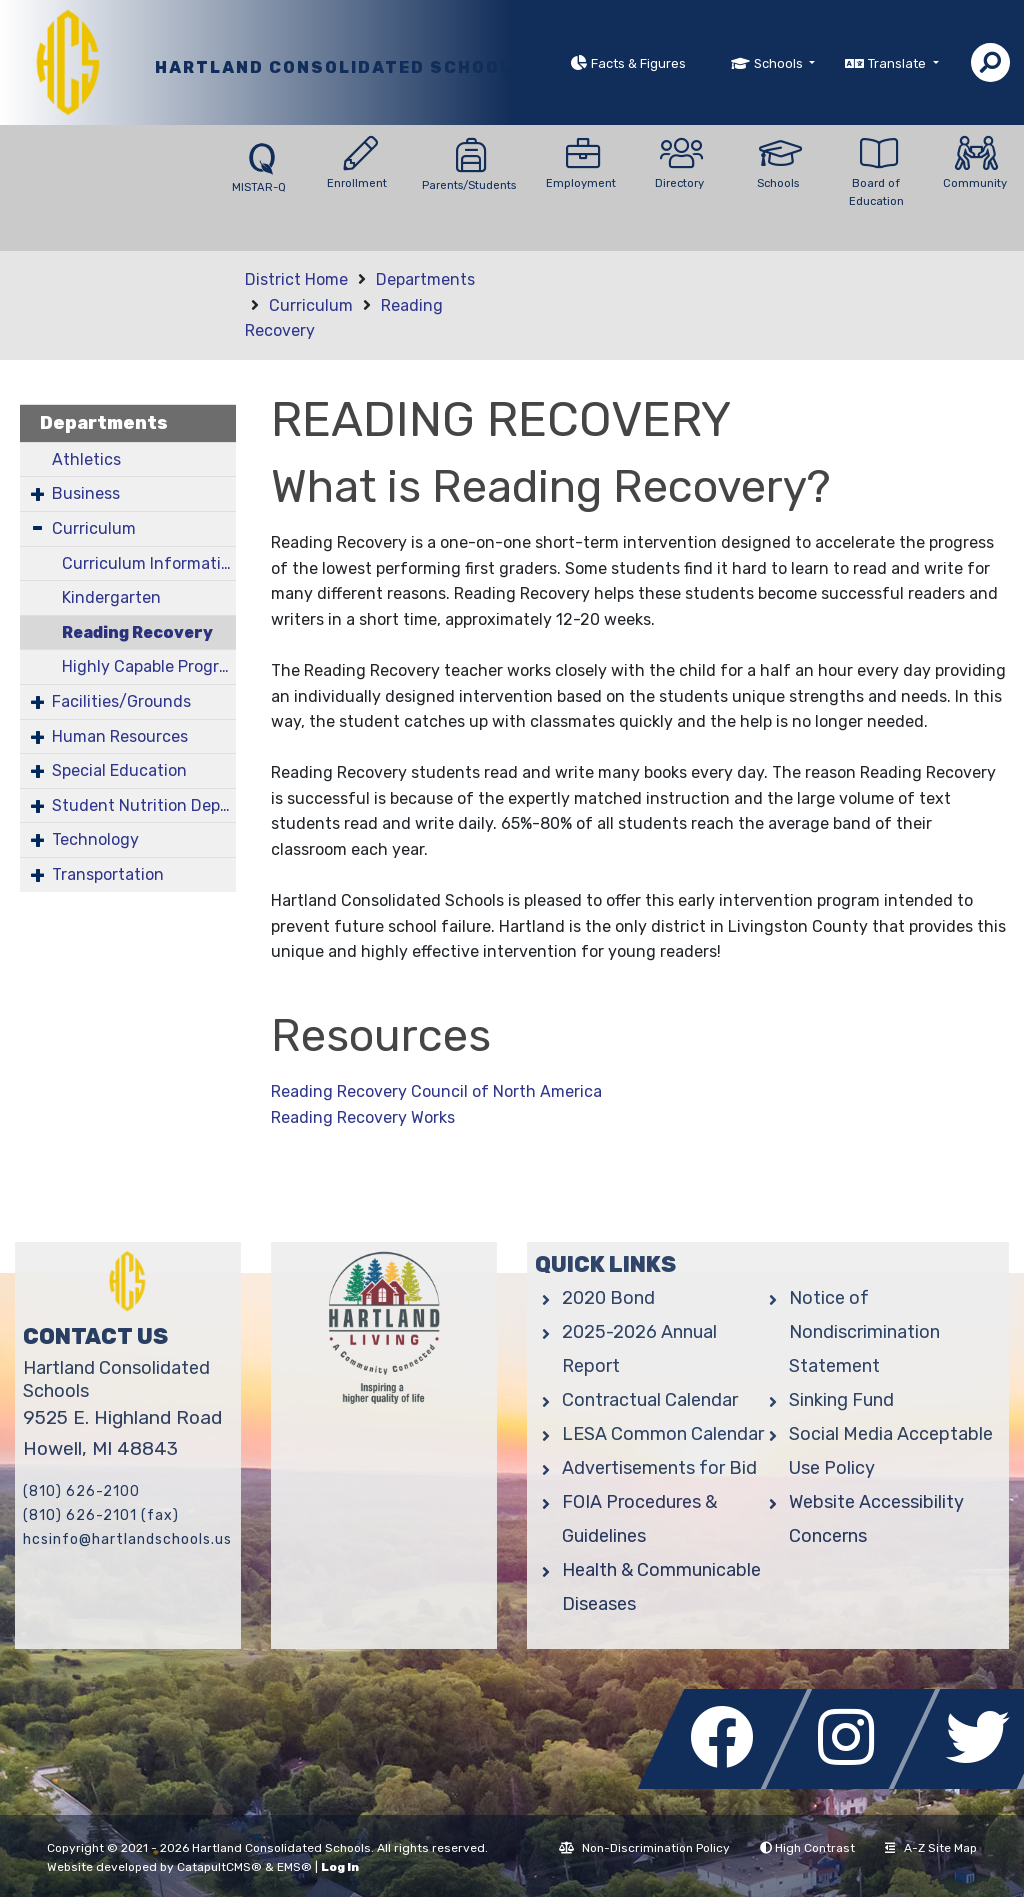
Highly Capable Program (149, 666)
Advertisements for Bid (659, 1468)
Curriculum (311, 305)
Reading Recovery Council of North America (436, 1091)
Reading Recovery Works (363, 1117)
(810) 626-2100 (81, 1491)
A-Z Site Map (931, 1848)
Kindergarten (111, 597)
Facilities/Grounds (121, 701)
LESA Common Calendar (663, 1434)
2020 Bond (608, 1298)
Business (86, 493)
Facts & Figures (638, 63)
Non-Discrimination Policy (644, 1848)
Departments (425, 279)
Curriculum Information (149, 563)
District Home (296, 279)
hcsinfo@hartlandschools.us (127, 1539)
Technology (95, 839)
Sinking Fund (841, 1400)
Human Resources (120, 736)
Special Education (119, 770)
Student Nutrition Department (144, 805)
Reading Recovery (137, 632)
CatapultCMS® (219, 1867)
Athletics (86, 459)
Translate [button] (898, 63)
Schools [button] (780, 63)
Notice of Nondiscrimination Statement (864, 1332)
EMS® (294, 1867)
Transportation (108, 874)
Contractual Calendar (650, 1400)
